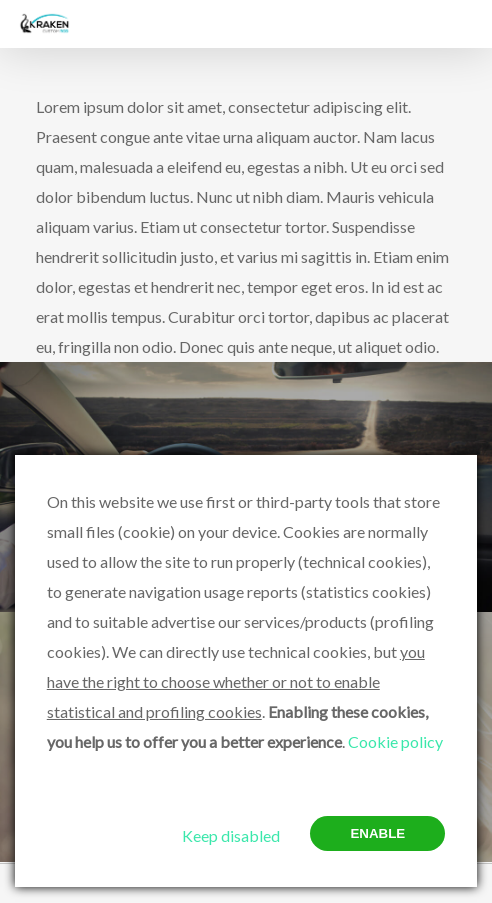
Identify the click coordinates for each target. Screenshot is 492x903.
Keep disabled (231, 835)
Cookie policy (395, 741)
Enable (377, 833)
